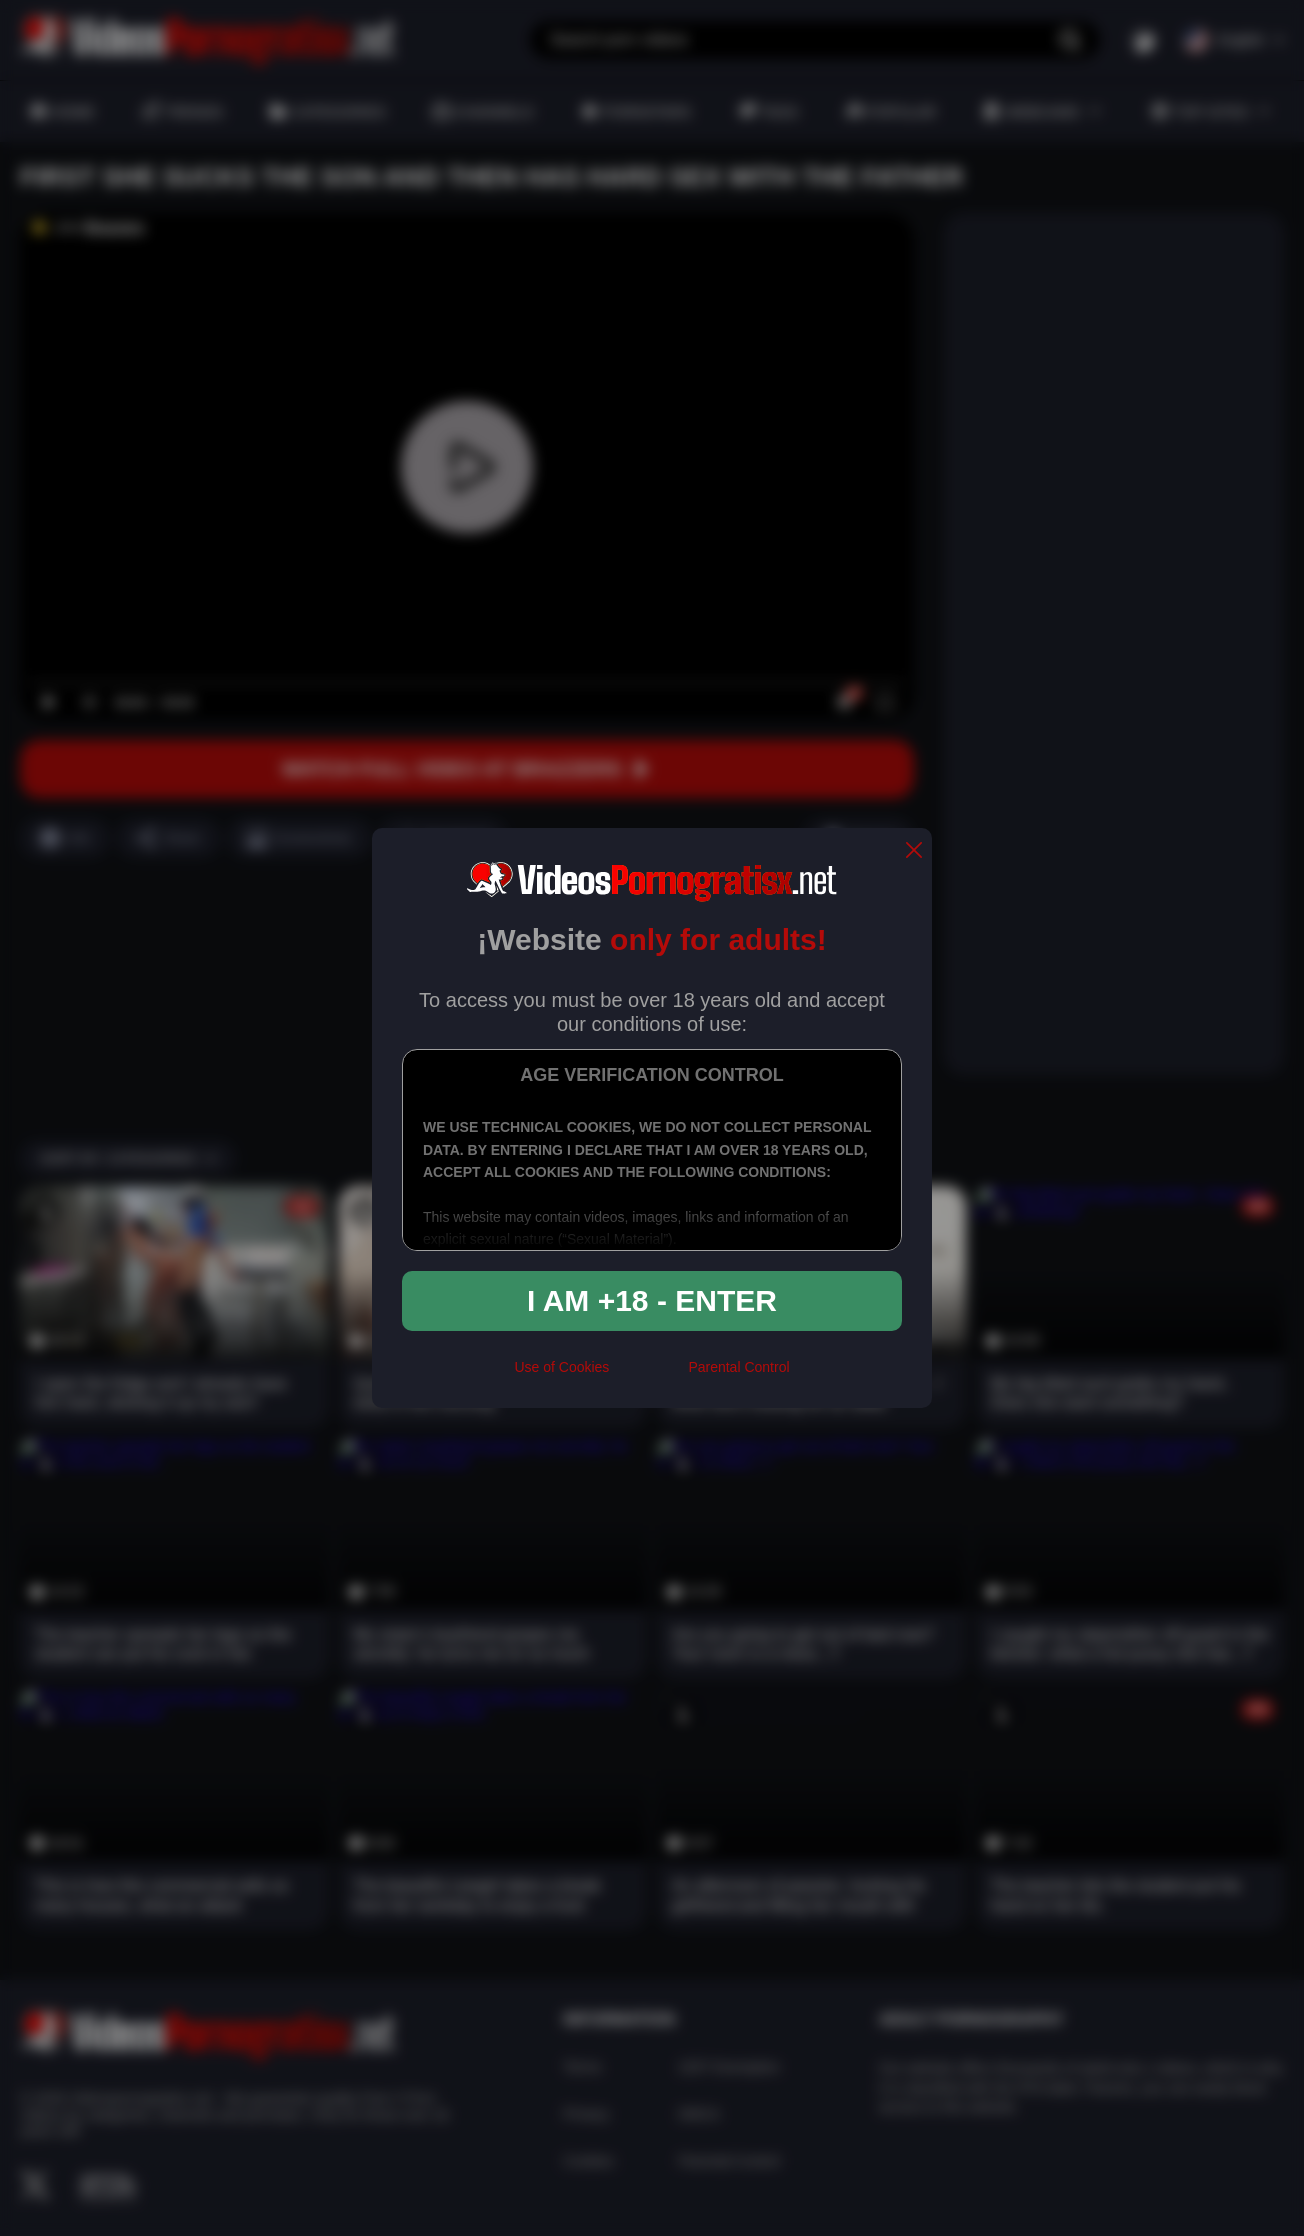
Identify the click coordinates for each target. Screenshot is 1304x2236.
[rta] (648, 1376)
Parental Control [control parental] (738, 1367)
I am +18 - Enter (652, 1300)
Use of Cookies (561, 1367)
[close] (914, 851)
